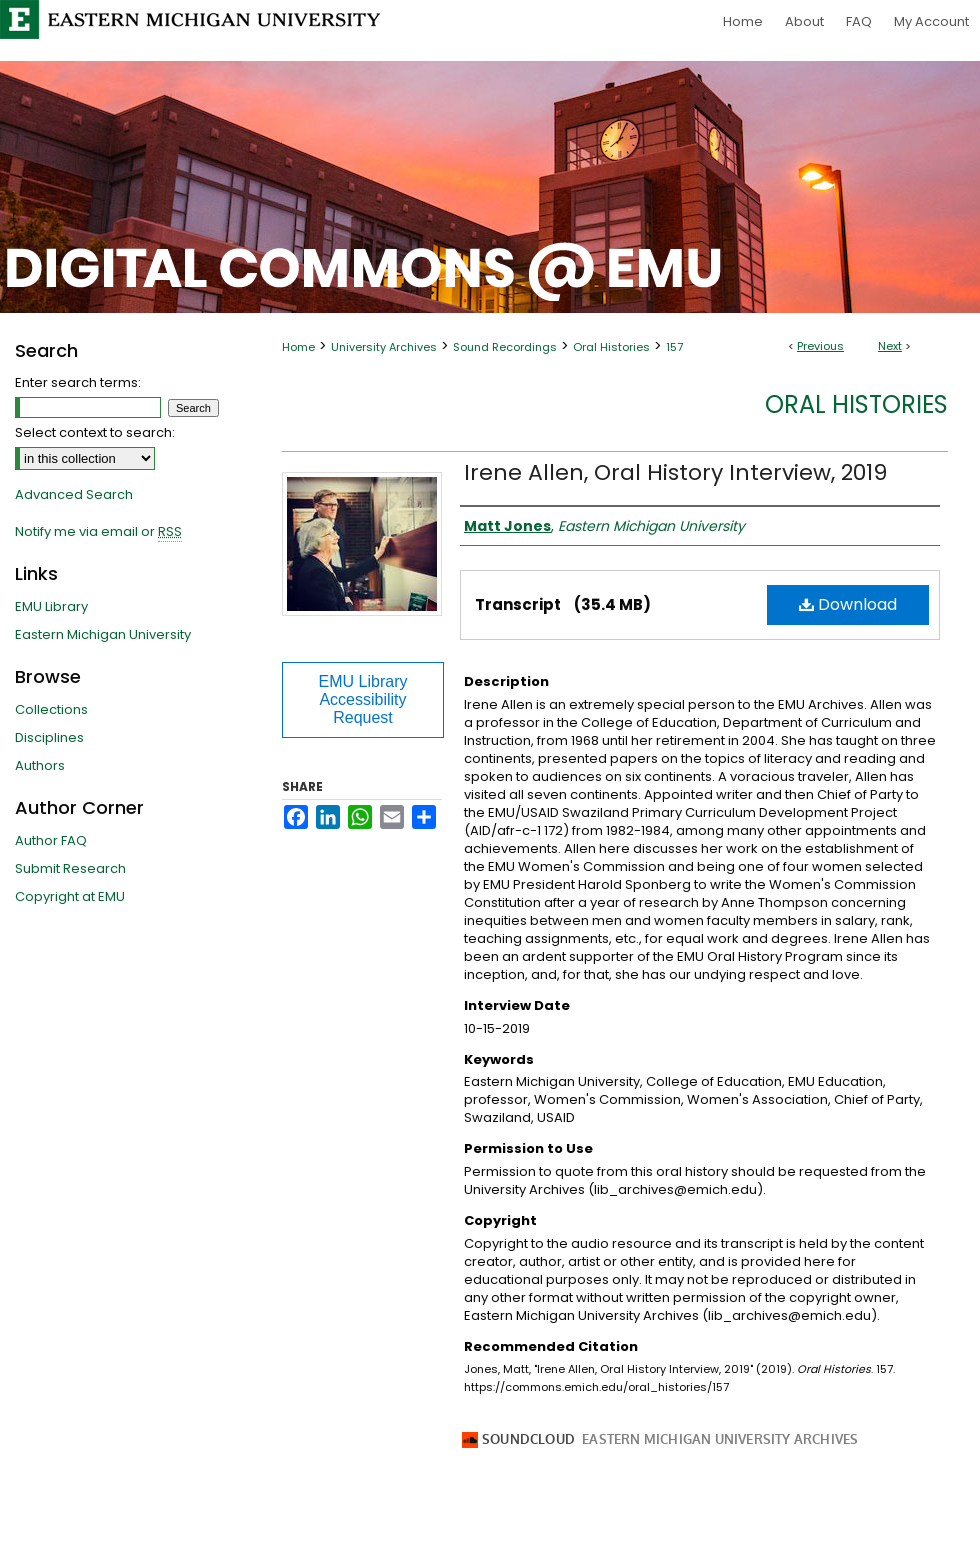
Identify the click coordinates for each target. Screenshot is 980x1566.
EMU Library (51, 606)
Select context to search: (95, 432)
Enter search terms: (78, 382)
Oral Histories (611, 347)
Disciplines (49, 737)
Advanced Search (74, 494)
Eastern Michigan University (103, 634)
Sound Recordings (505, 347)
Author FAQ (51, 840)
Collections (51, 709)
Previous (820, 346)
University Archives (384, 347)
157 (674, 347)
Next (890, 346)
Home (298, 347)
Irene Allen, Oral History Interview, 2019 (675, 472)
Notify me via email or (98, 532)
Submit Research (70, 868)
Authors (40, 765)
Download (848, 604)
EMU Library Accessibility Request (363, 699)
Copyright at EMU (70, 896)
